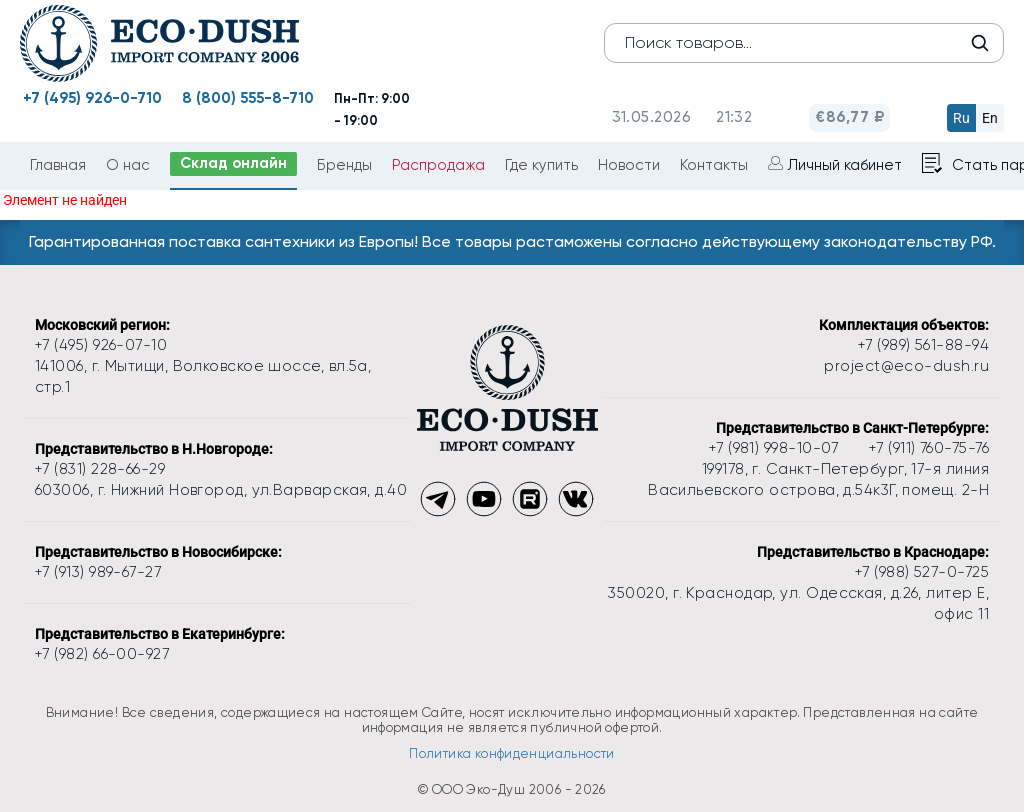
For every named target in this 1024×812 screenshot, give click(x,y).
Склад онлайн (233, 163)
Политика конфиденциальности (512, 753)
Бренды (344, 165)
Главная (58, 165)
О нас (128, 165)
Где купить (541, 165)
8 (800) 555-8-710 (248, 98)
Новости (629, 165)
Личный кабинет (845, 165)
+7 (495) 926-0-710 (92, 98)
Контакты (714, 165)
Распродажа (438, 165)
